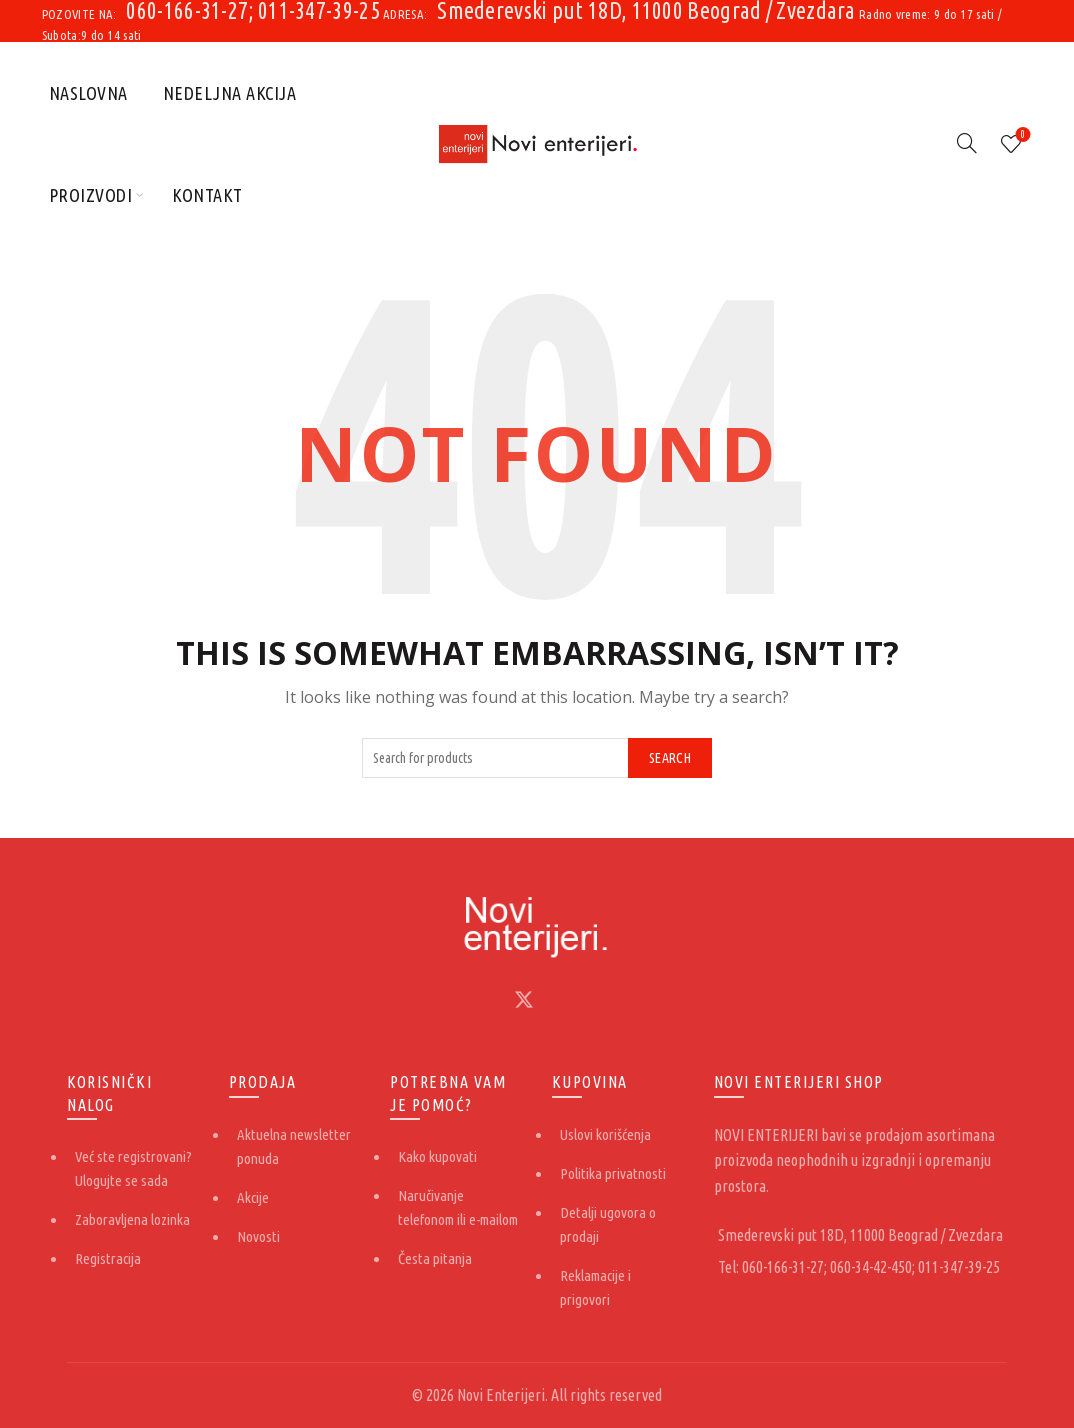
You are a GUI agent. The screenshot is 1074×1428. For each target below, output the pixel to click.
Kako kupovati (437, 1156)
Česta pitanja (435, 1258)
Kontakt (207, 195)
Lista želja (1021, 135)
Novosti (258, 1236)
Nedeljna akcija (230, 93)
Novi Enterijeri (501, 1395)
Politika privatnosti (613, 1173)
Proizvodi (91, 195)
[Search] (967, 143)
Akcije (253, 1197)
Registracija (108, 1258)
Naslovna (88, 93)
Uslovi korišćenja (605, 1134)
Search (670, 758)
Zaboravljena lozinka (132, 1219)
